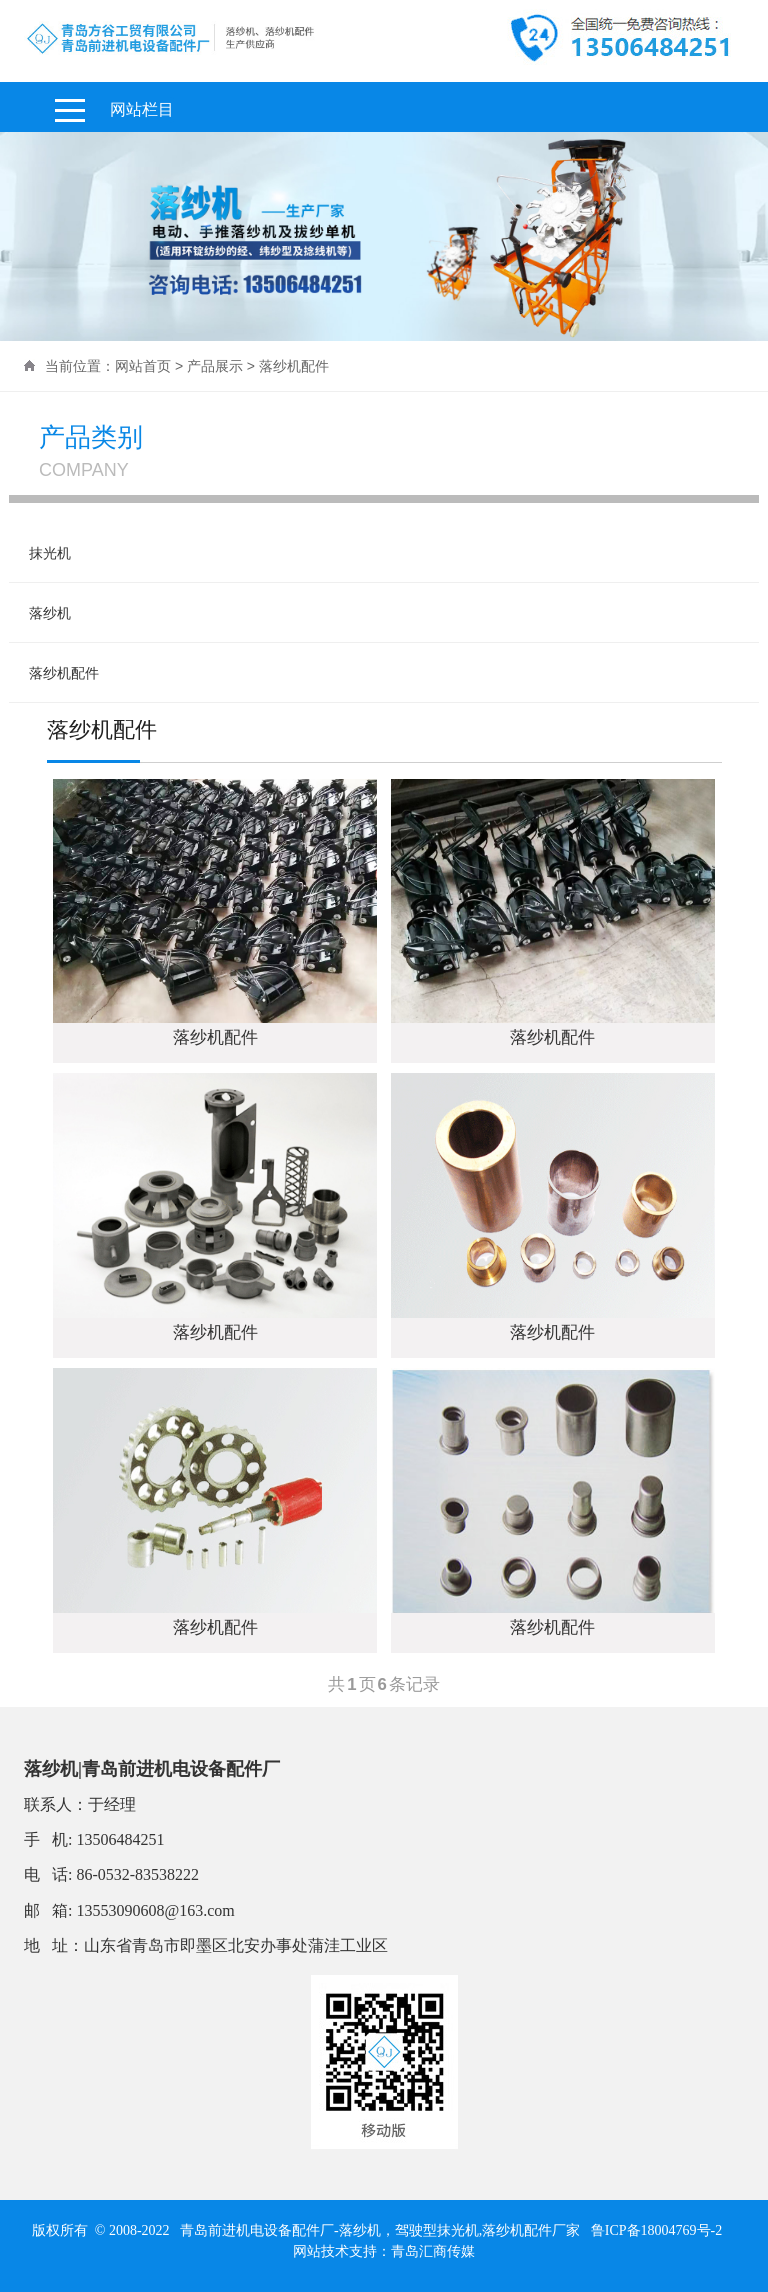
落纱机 (50, 613)
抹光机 (50, 553)
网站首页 (143, 366)
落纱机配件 (64, 673)
